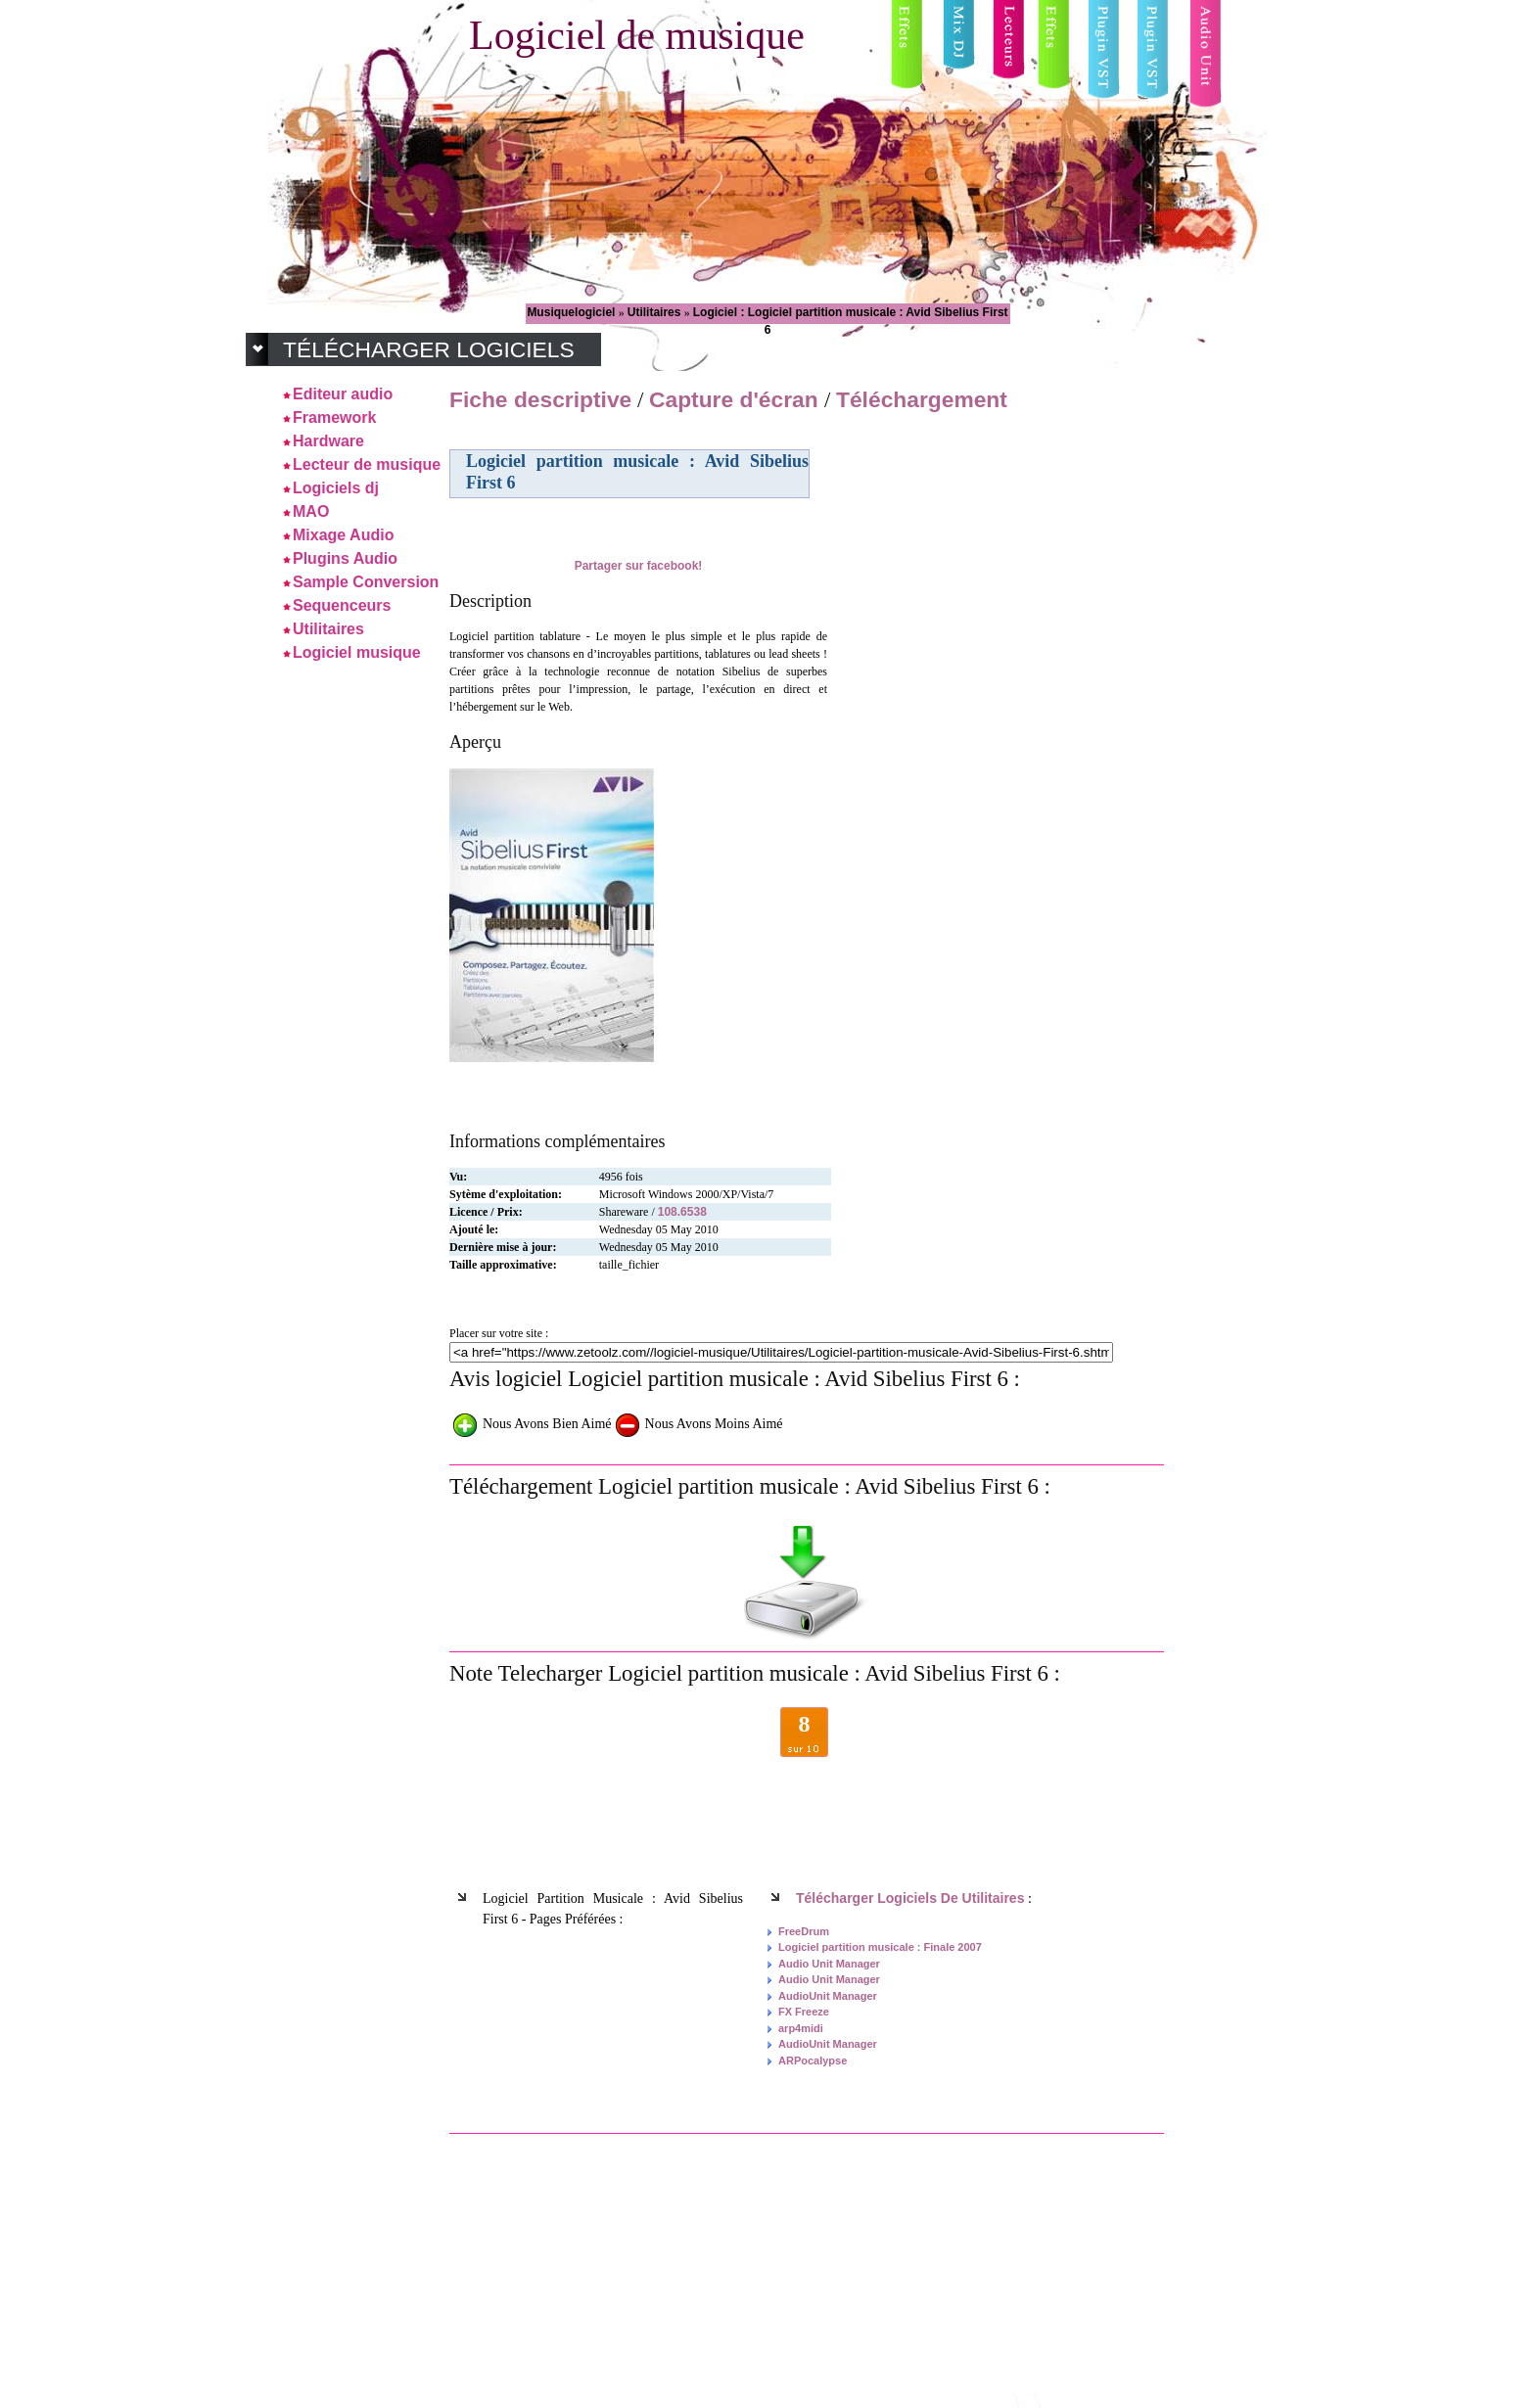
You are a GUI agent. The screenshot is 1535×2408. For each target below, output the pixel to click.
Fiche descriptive (540, 399)
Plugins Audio (345, 558)
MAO (311, 511)
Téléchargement (921, 399)
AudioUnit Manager (827, 1996)
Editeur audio (343, 394)
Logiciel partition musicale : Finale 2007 (880, 1947)
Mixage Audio (343, 535)
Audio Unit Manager (829, 1963)
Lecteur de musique (367, 464)
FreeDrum (803, 1931)
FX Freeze (803, 2011)
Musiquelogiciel (572, 312)
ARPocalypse (812, 2060)
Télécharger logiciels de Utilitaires (910, 1898)
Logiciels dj (336, 488)
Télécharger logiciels (429, 349)
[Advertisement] (995, 557)
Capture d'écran (736, 399)
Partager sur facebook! (639, 566)
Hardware (328, 441)
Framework (334, 417)
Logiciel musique (357, 652)
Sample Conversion (366, 582)
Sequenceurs (342, 605)
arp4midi (800, 2028)
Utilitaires (656, 312)
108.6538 (682, 1212)
